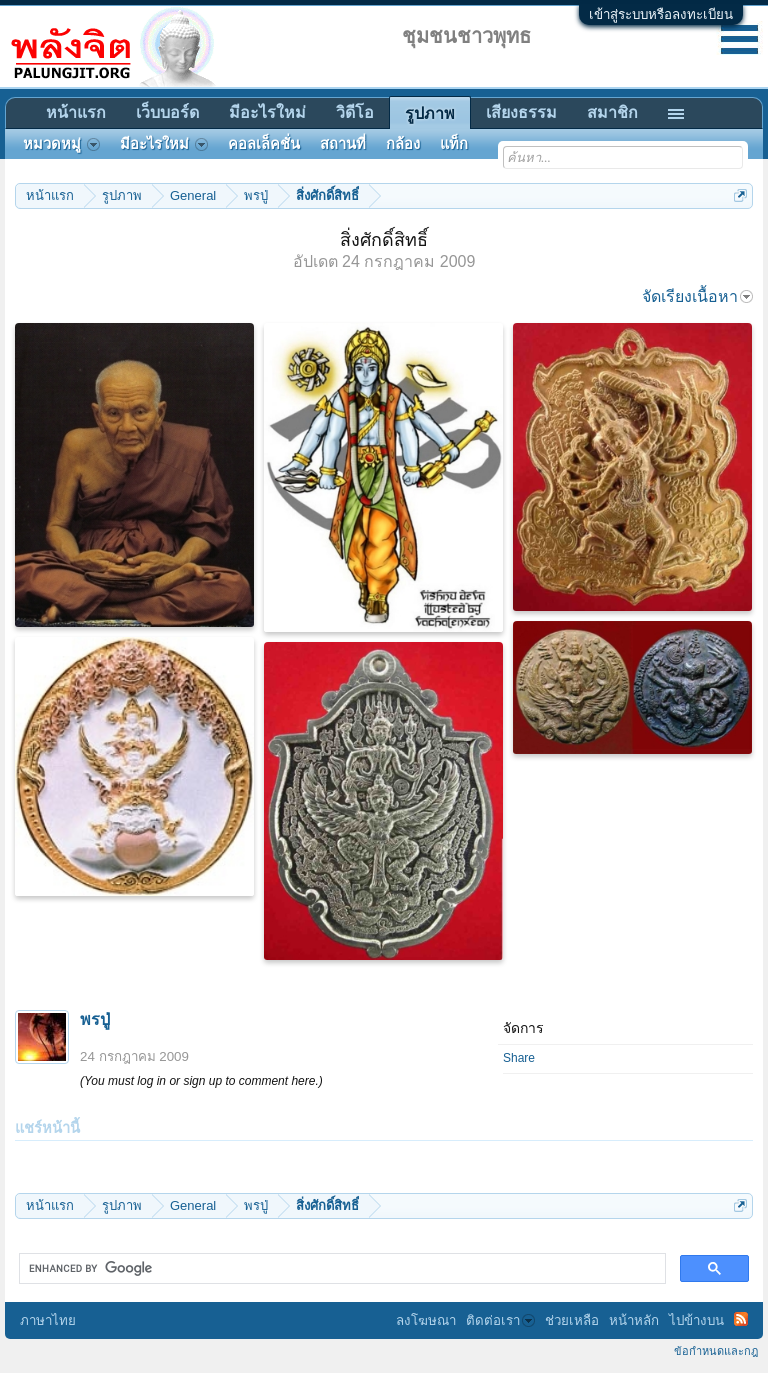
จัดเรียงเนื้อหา (697, 296)
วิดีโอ (355, 112)
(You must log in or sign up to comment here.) (201, 1081)
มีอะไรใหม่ (267, 112)
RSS (741, 1319)
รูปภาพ (430, 113)
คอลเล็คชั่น (264, 144)
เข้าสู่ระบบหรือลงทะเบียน (661, 14)
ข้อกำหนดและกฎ (716, 1351)
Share (519, 1058)
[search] (340, 1269)
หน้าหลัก (634, 1320)
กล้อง (403, 144)
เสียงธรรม (521, 112)
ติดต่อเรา (500, 1320)
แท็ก (454, 144)
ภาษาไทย (48, 1320)
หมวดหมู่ (61, 144)
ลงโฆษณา (426, 1320)
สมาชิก (612, 112)
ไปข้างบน (696, 1320)
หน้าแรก (76, 112)
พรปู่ (95, 1019)
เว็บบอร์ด (167, 112)
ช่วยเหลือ (572, 1320)
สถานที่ (343, 144)
